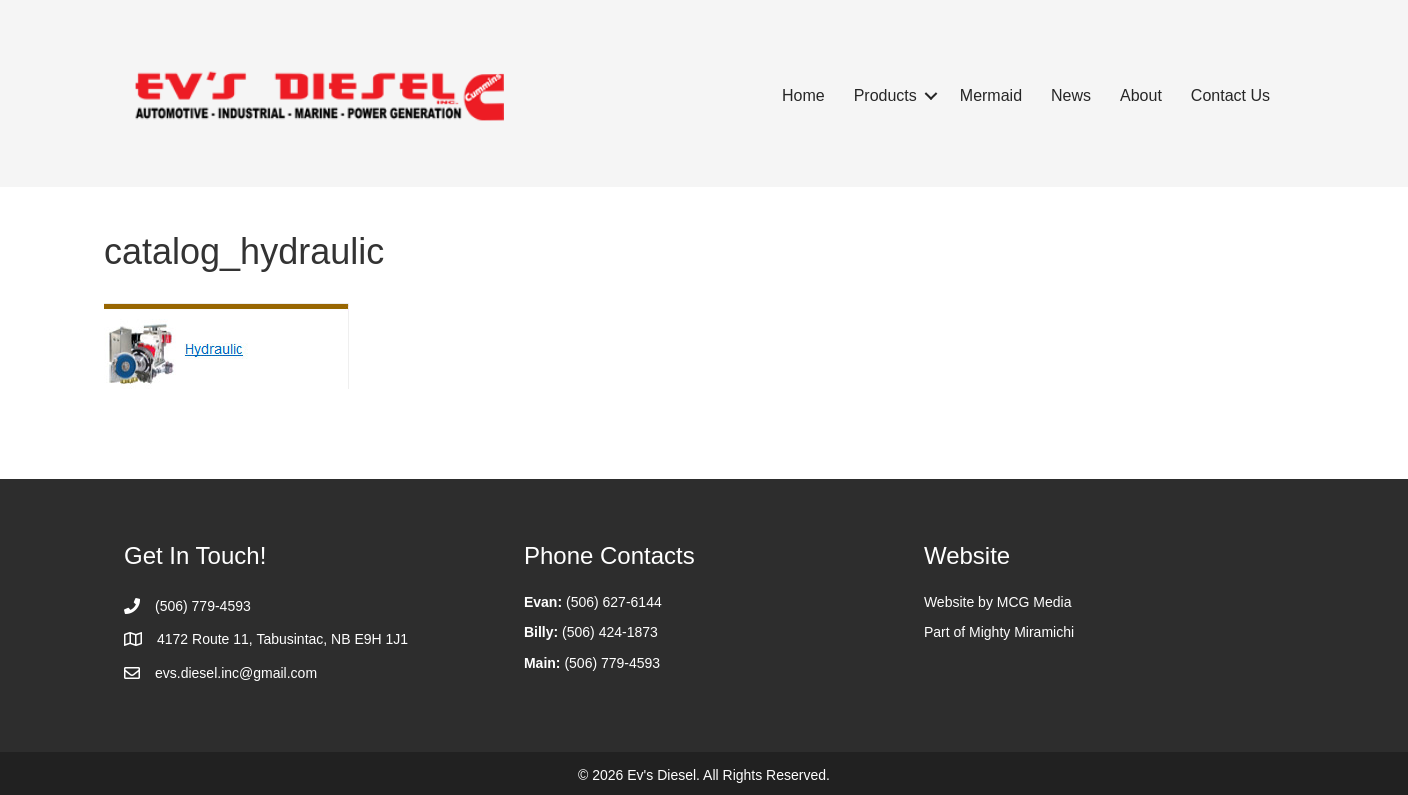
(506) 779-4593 (612, 663)
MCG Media (1034, 602)
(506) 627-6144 (614, 602)
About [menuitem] (1141, 95)
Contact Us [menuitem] (1230, 95)
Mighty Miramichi (1021, 632)
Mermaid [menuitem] (991, 95)
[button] (931, 96)
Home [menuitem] (803, 95)
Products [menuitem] (885, 95)
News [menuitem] (1071, 95)
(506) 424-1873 (610, 632)
